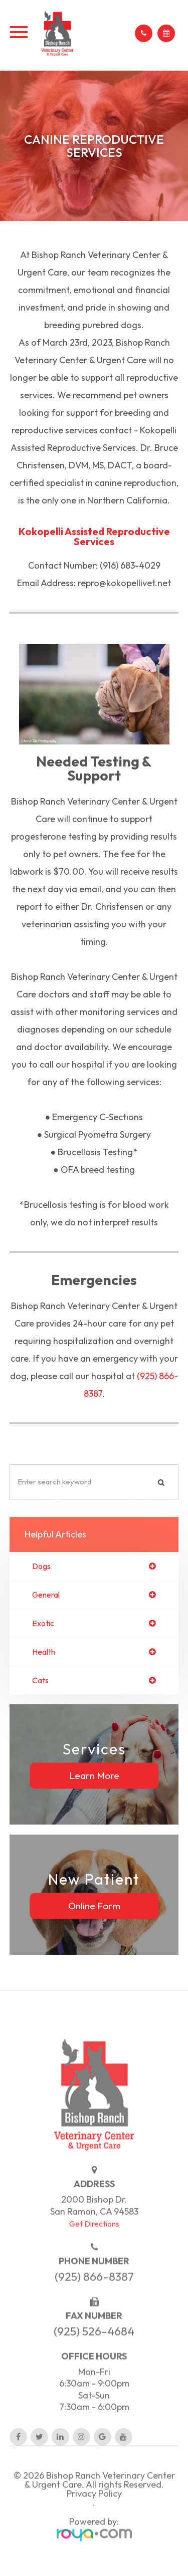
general (46, 1595)
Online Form (94, 1906)
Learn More (94, 1775)
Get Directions (94, 2241)
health (43, 1652)
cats (40, 1680)
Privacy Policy (94, 2511)
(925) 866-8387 (94, 2294)
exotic (43, 1623)
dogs (41, 1566)
